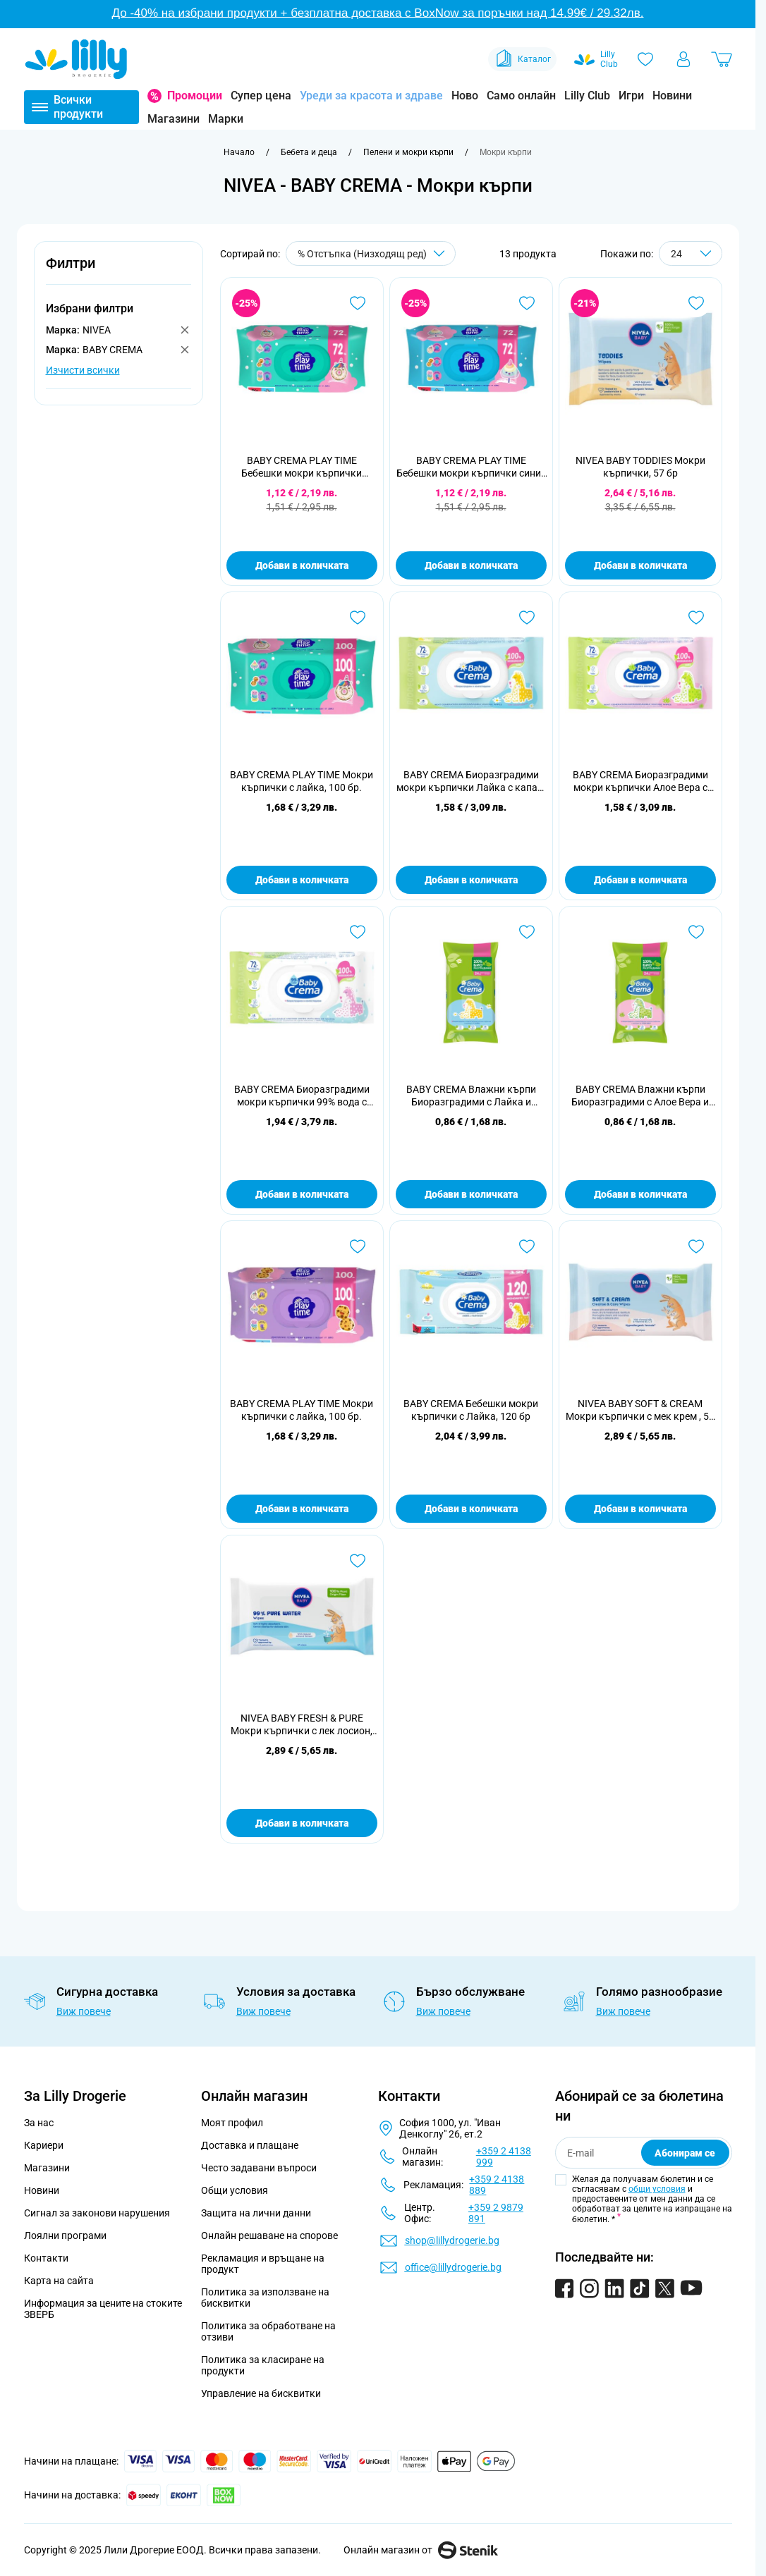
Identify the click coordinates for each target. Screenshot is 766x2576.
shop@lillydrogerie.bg (452, 2240)
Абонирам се (685, 2153)
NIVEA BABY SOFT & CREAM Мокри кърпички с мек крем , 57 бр (640, 1410)
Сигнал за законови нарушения (97, 2213)
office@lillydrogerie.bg (453, 2267)
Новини (672, 95)
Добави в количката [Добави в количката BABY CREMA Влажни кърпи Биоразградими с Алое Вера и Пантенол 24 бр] (640, 1194)
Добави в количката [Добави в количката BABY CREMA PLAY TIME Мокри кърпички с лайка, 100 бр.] (301, 879)
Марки (225, 118)
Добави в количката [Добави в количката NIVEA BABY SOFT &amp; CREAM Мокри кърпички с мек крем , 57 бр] (640, 1508)
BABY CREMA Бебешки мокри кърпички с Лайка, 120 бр (470, 1410)
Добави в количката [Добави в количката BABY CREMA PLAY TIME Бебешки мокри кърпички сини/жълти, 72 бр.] (471, 565)
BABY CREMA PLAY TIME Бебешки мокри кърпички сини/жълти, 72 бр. (470, 467)
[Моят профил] (683, 59)
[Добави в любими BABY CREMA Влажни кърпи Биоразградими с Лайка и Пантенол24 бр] (527, 932)
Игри (631, 95)
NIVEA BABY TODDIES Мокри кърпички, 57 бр (640, 467)
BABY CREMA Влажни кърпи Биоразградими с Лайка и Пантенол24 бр (471, 1096)
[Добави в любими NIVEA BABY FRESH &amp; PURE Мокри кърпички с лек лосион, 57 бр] (358, 1561)
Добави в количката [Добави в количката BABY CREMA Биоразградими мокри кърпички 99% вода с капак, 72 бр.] (301, 1194)
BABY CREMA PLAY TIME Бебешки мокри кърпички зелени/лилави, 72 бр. (301, 467)
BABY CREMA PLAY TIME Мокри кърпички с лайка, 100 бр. (301, 781)
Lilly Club (587, 95)
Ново (464, 95)
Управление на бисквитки (261, 2393)
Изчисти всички (83, 370)
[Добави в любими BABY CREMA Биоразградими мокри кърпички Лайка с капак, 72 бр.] (527, 617)
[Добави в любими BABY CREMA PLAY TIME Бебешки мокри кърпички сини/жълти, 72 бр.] (527, 303)
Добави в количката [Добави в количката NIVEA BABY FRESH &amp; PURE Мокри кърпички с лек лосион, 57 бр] (301, 1823)
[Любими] (645, 59)
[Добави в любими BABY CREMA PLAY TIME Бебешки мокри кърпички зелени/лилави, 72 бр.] (358, 303)
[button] (118, 271)
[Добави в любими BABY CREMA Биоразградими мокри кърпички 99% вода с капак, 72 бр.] (358, 932)
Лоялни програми (65, 2235)
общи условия (657, 2189)
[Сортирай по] (371, 253)
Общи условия (234, 2190)
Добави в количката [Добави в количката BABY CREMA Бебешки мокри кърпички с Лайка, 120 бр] (471, 1508)
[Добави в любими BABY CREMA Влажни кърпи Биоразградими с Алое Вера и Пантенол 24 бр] (696, 932)
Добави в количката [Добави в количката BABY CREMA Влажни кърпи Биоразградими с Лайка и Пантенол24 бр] (471, 1194)
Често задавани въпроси (259, 2167)
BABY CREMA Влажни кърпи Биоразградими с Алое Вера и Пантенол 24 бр (640, 1096)
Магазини (173, 118)
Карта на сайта (59, 2280)
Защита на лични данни (256, 2213)
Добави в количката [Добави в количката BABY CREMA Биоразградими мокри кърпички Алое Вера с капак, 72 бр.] (640, 879)
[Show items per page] (690, 253)
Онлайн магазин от (421, 2550)
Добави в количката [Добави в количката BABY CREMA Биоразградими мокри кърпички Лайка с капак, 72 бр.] (471, 879)
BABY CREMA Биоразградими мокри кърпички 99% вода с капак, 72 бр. (302, 1096)
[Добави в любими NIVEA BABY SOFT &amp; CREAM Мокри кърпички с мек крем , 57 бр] (696, 1246)
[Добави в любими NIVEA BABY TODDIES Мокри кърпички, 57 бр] (696, 303)
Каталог (522, 59)
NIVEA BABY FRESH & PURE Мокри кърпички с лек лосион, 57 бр (301, 1724)
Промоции (194, 95)
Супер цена (261, 95)
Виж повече (83, 2011)
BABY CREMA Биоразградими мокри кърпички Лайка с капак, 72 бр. (470, 781)
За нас (39, 2122)
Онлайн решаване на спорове (269, 2235)
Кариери (43, 2145)
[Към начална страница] (239, 152)
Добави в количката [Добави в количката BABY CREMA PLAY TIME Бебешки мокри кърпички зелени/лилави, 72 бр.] (301, 565)
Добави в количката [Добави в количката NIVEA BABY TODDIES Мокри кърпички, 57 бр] (640, 565)
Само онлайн (521, 95)
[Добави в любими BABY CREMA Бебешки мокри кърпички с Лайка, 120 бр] (527, 1246)
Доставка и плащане (249, 2145)
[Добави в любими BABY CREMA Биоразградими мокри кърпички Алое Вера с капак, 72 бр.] (696, 617)
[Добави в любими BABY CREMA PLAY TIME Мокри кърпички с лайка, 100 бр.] (358, 617)
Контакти (46, 2258)
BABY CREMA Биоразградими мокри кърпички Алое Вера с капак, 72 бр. (640, 781)
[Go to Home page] (76, 59)
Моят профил (232, 2122)
